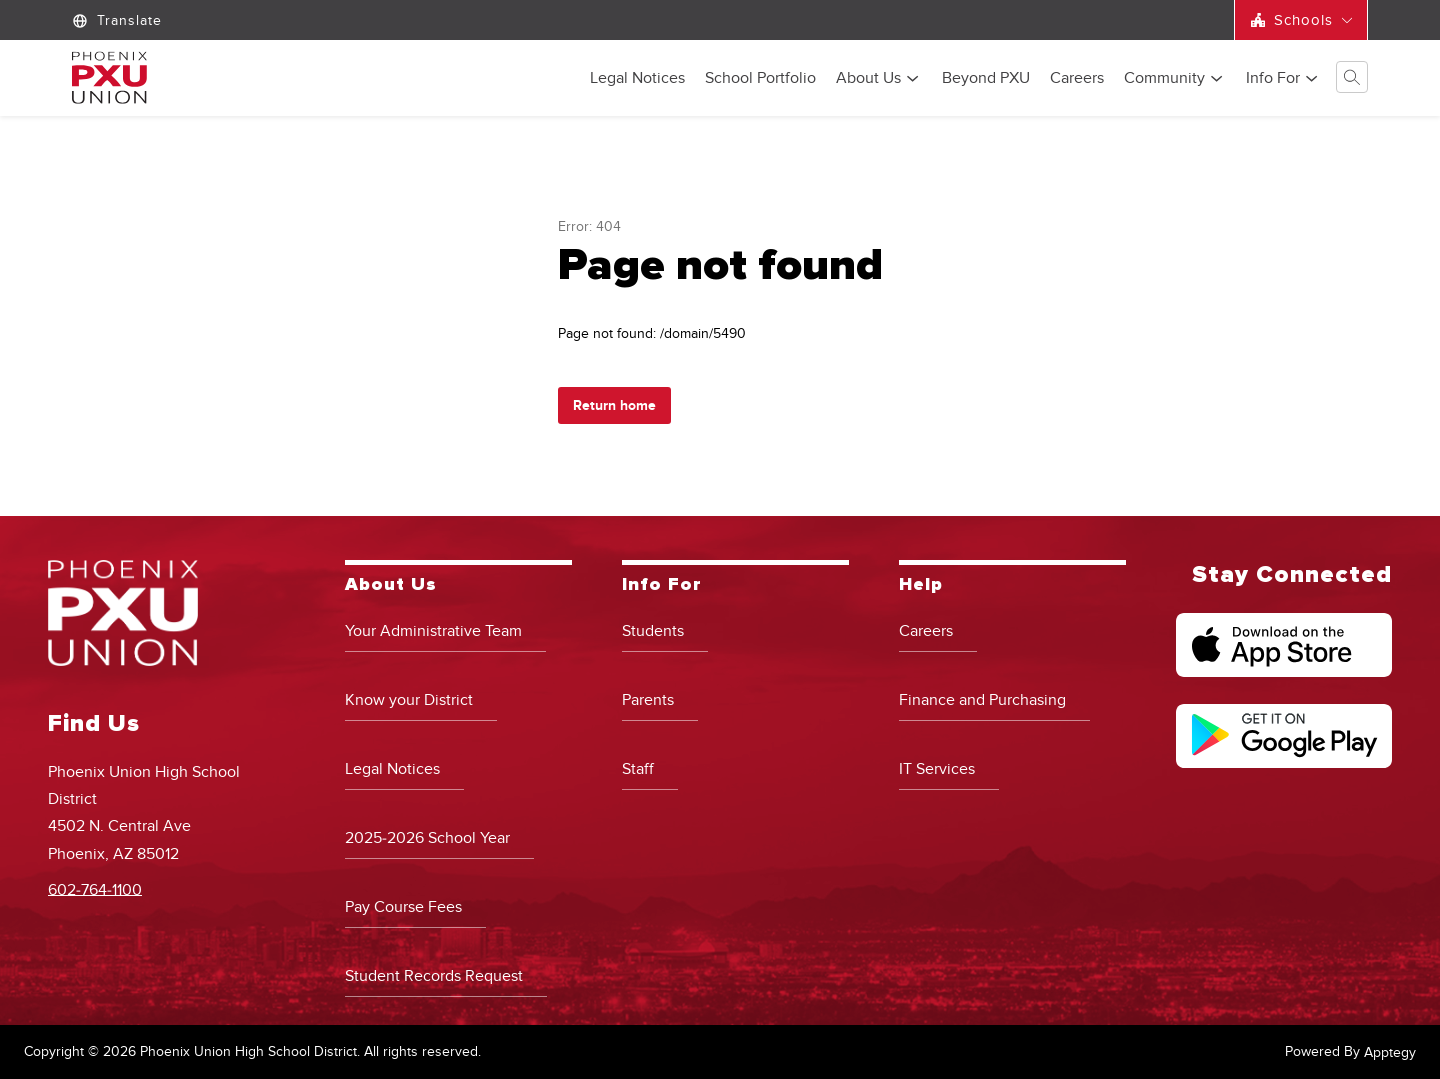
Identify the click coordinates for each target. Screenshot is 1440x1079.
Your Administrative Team (433, 631)
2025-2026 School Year (427, 838)
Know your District (409, 700)
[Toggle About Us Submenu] (913, 78)
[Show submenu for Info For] (1273, 78)
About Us (868, 79)
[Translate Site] (119, 20)
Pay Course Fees (403, 907)
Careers (1077, 79)
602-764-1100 (95, 889)
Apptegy (1390, 1052)
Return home (614, 405)
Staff (638, 769)
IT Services (937, 769)
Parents (648, 700)
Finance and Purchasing (982, 700)
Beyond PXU (986, 79)
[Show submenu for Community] (1164, 78)
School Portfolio (760, 79)
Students (653, 631)
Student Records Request (434, 976)
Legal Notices (637, 79)
